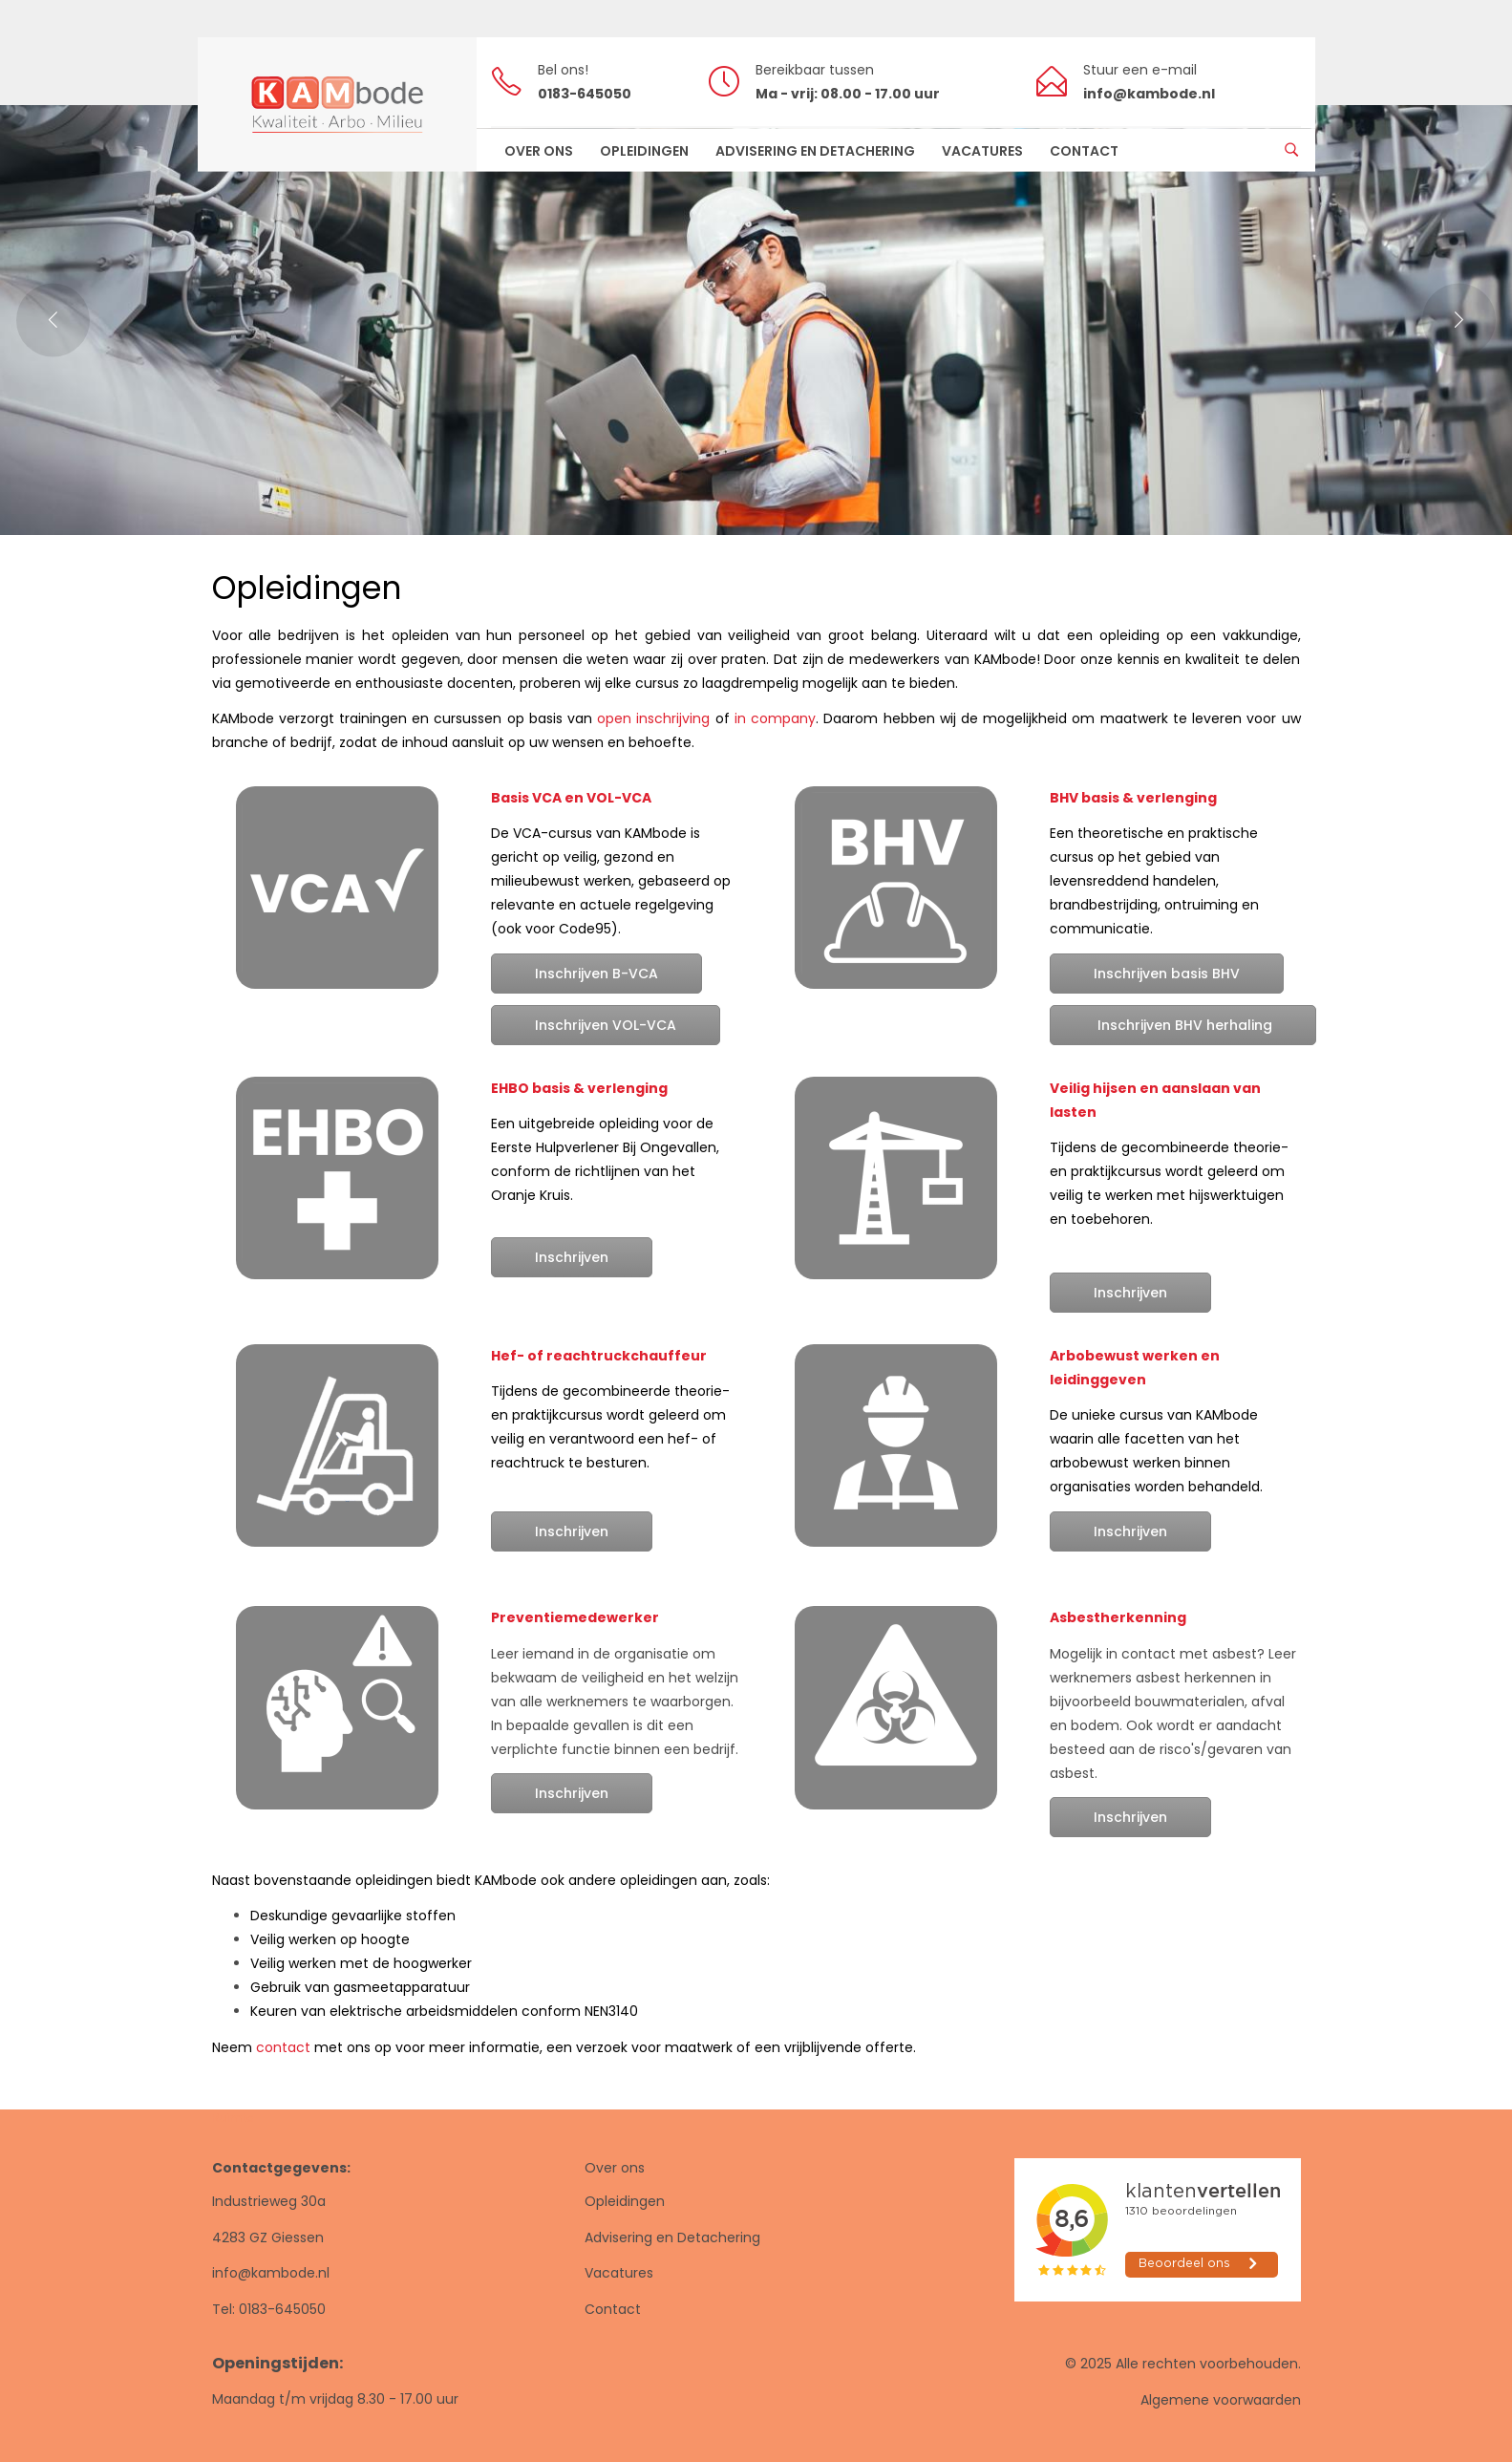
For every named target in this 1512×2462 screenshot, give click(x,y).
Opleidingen (625, 2201)
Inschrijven (571, 1257)
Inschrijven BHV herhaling (1183, 1025)
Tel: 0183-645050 (269, 2309)
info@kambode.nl (271, 2272)
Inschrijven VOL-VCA (605, 1025)
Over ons (615, 2167)
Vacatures (619, 2272)
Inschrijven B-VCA (596, 973)
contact (283, 2047)
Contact (613, 2309)
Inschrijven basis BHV (1167, 973)
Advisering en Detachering (672, 2237)
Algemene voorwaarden (1220, 2399)
